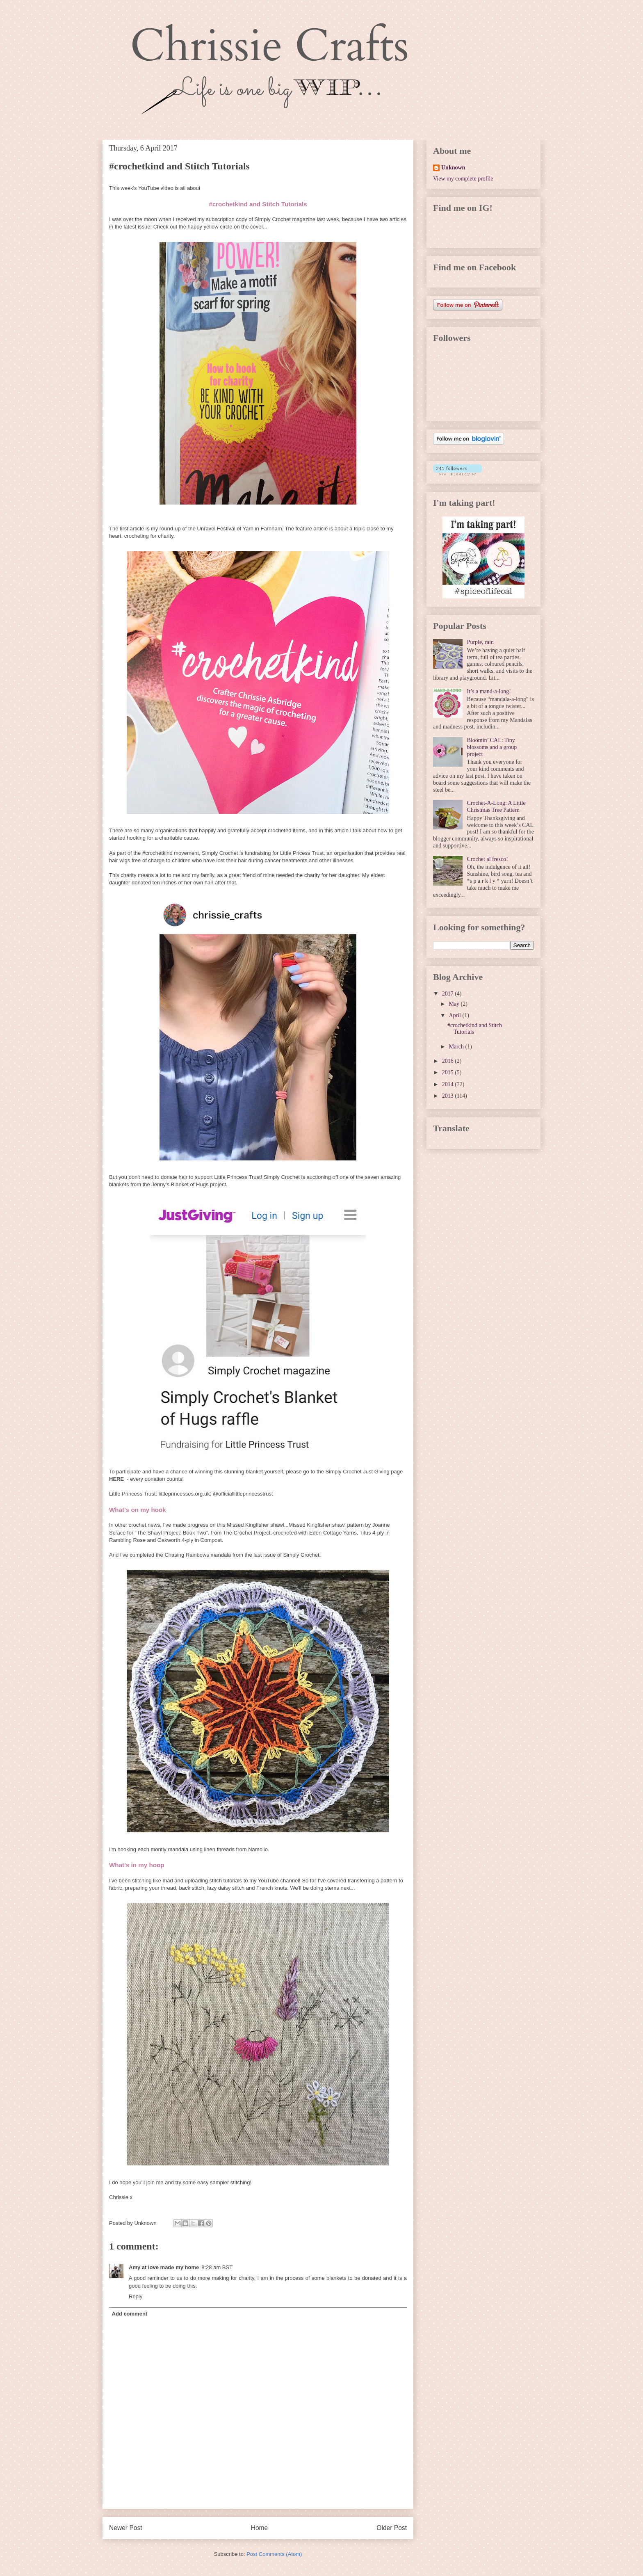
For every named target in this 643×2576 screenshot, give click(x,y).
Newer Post (125, 2527)
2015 (448, 1072)
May (455, 1004)
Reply (135, 2296)
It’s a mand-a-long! (489, 691)
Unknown (453, 167)
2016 (448, 1061)
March (457, 1047)
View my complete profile (463, 179)
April (455, 1015)
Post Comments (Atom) (274, 2554)
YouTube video (155, 188)
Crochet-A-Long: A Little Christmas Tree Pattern (496, 806)
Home (259, 2527)
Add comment (130, 2314)
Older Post (391, 2527)
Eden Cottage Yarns (333, 1533)
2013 (448, 1096)
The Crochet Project (247, 1533)
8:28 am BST (217, 2267)
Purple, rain (480, 642)
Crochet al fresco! (487, 859)
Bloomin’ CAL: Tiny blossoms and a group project (492, 747)
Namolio (258, 1849)
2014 (448, 1084)
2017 (448, 994)
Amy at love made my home (164, 2267)
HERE (116, 1479)
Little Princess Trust (132, 1494)
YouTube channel (278, 1880)
